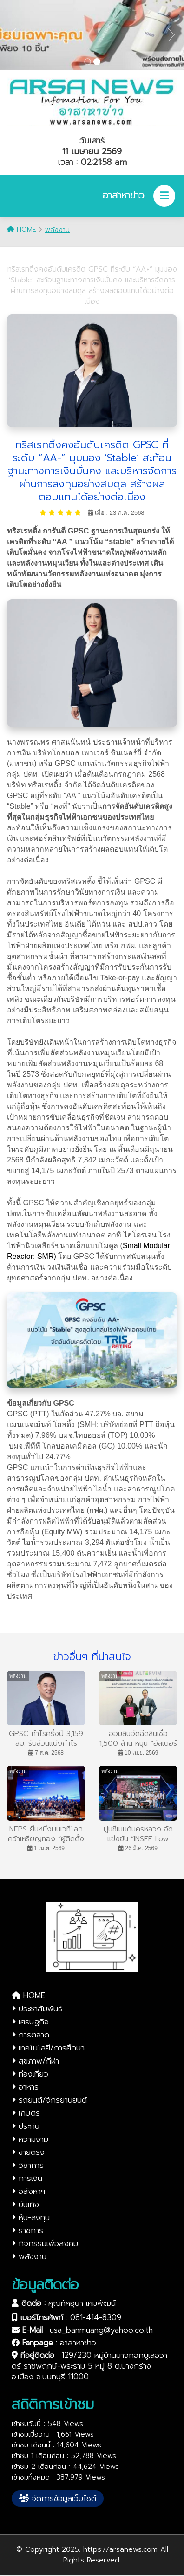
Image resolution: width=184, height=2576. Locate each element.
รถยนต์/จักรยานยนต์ (49, 2100)
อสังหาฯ (28, 2191)
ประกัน (25, 2126)
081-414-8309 (95, 2317)
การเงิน (27, 2178)
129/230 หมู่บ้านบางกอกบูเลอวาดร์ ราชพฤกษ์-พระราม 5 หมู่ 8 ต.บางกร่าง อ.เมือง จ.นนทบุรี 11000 (89, 2366)
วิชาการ (28, 2165)
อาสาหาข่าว (78, 2343)
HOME (21, 229)
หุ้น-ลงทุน (31, 2217)
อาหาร (25, 2087)
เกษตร (26, 2113)
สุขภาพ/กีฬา (35, 2061)
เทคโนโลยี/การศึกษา (48, 2048)
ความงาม (30, 2139)
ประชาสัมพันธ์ (37, 2008)
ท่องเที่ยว (30, 2074)
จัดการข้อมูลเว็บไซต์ (57, 2498)
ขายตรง (28, 2152)
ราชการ (27, 2230)
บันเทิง (25, 2204)
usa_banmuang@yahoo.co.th (101, 2330)
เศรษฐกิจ (30, 2022)
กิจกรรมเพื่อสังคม (45, 2243)
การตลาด (30, 2035)
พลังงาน (57, 230)
